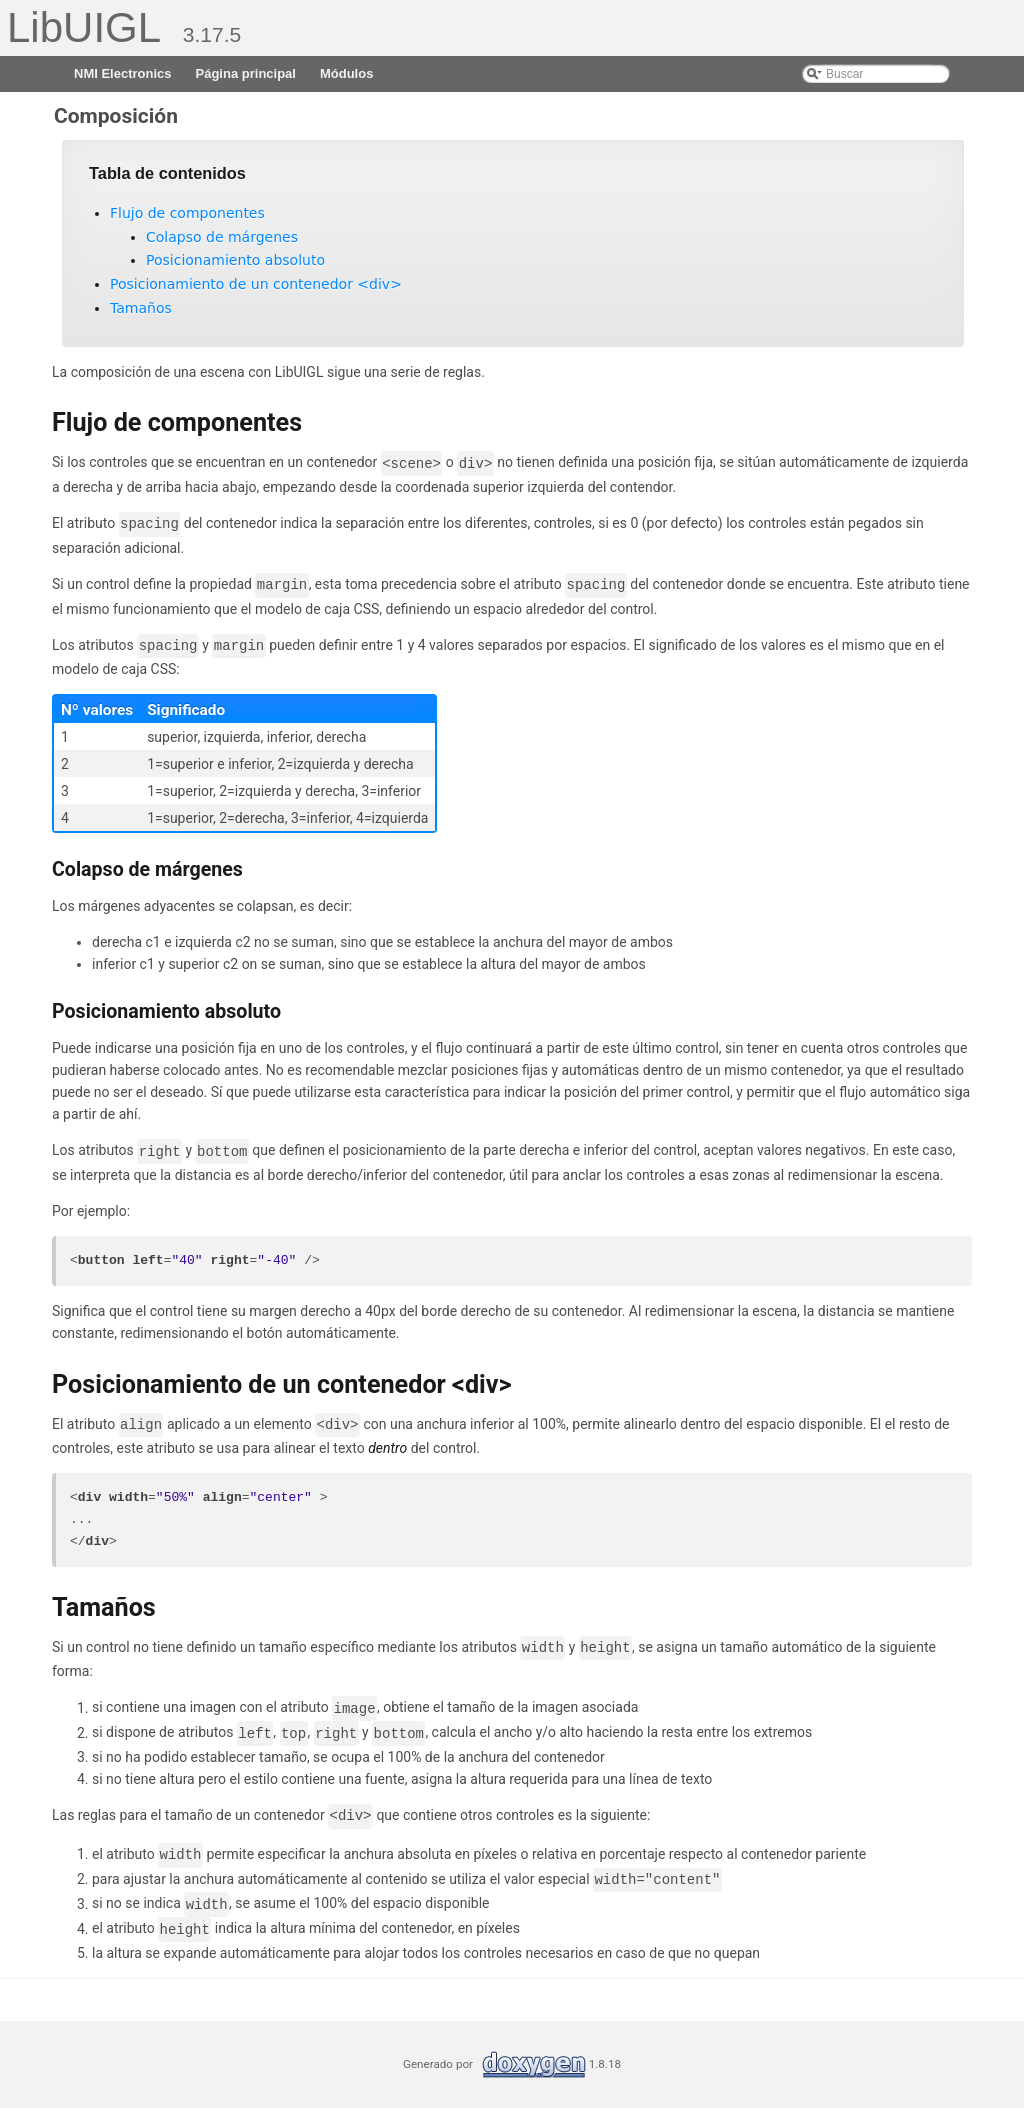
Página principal (246, 73)
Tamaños (141, 308)
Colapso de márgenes (222, 237)
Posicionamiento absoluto (235, 260)
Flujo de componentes (187, 213)
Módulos (346, 73)
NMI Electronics (123, 73)
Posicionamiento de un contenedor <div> (256, 284)
